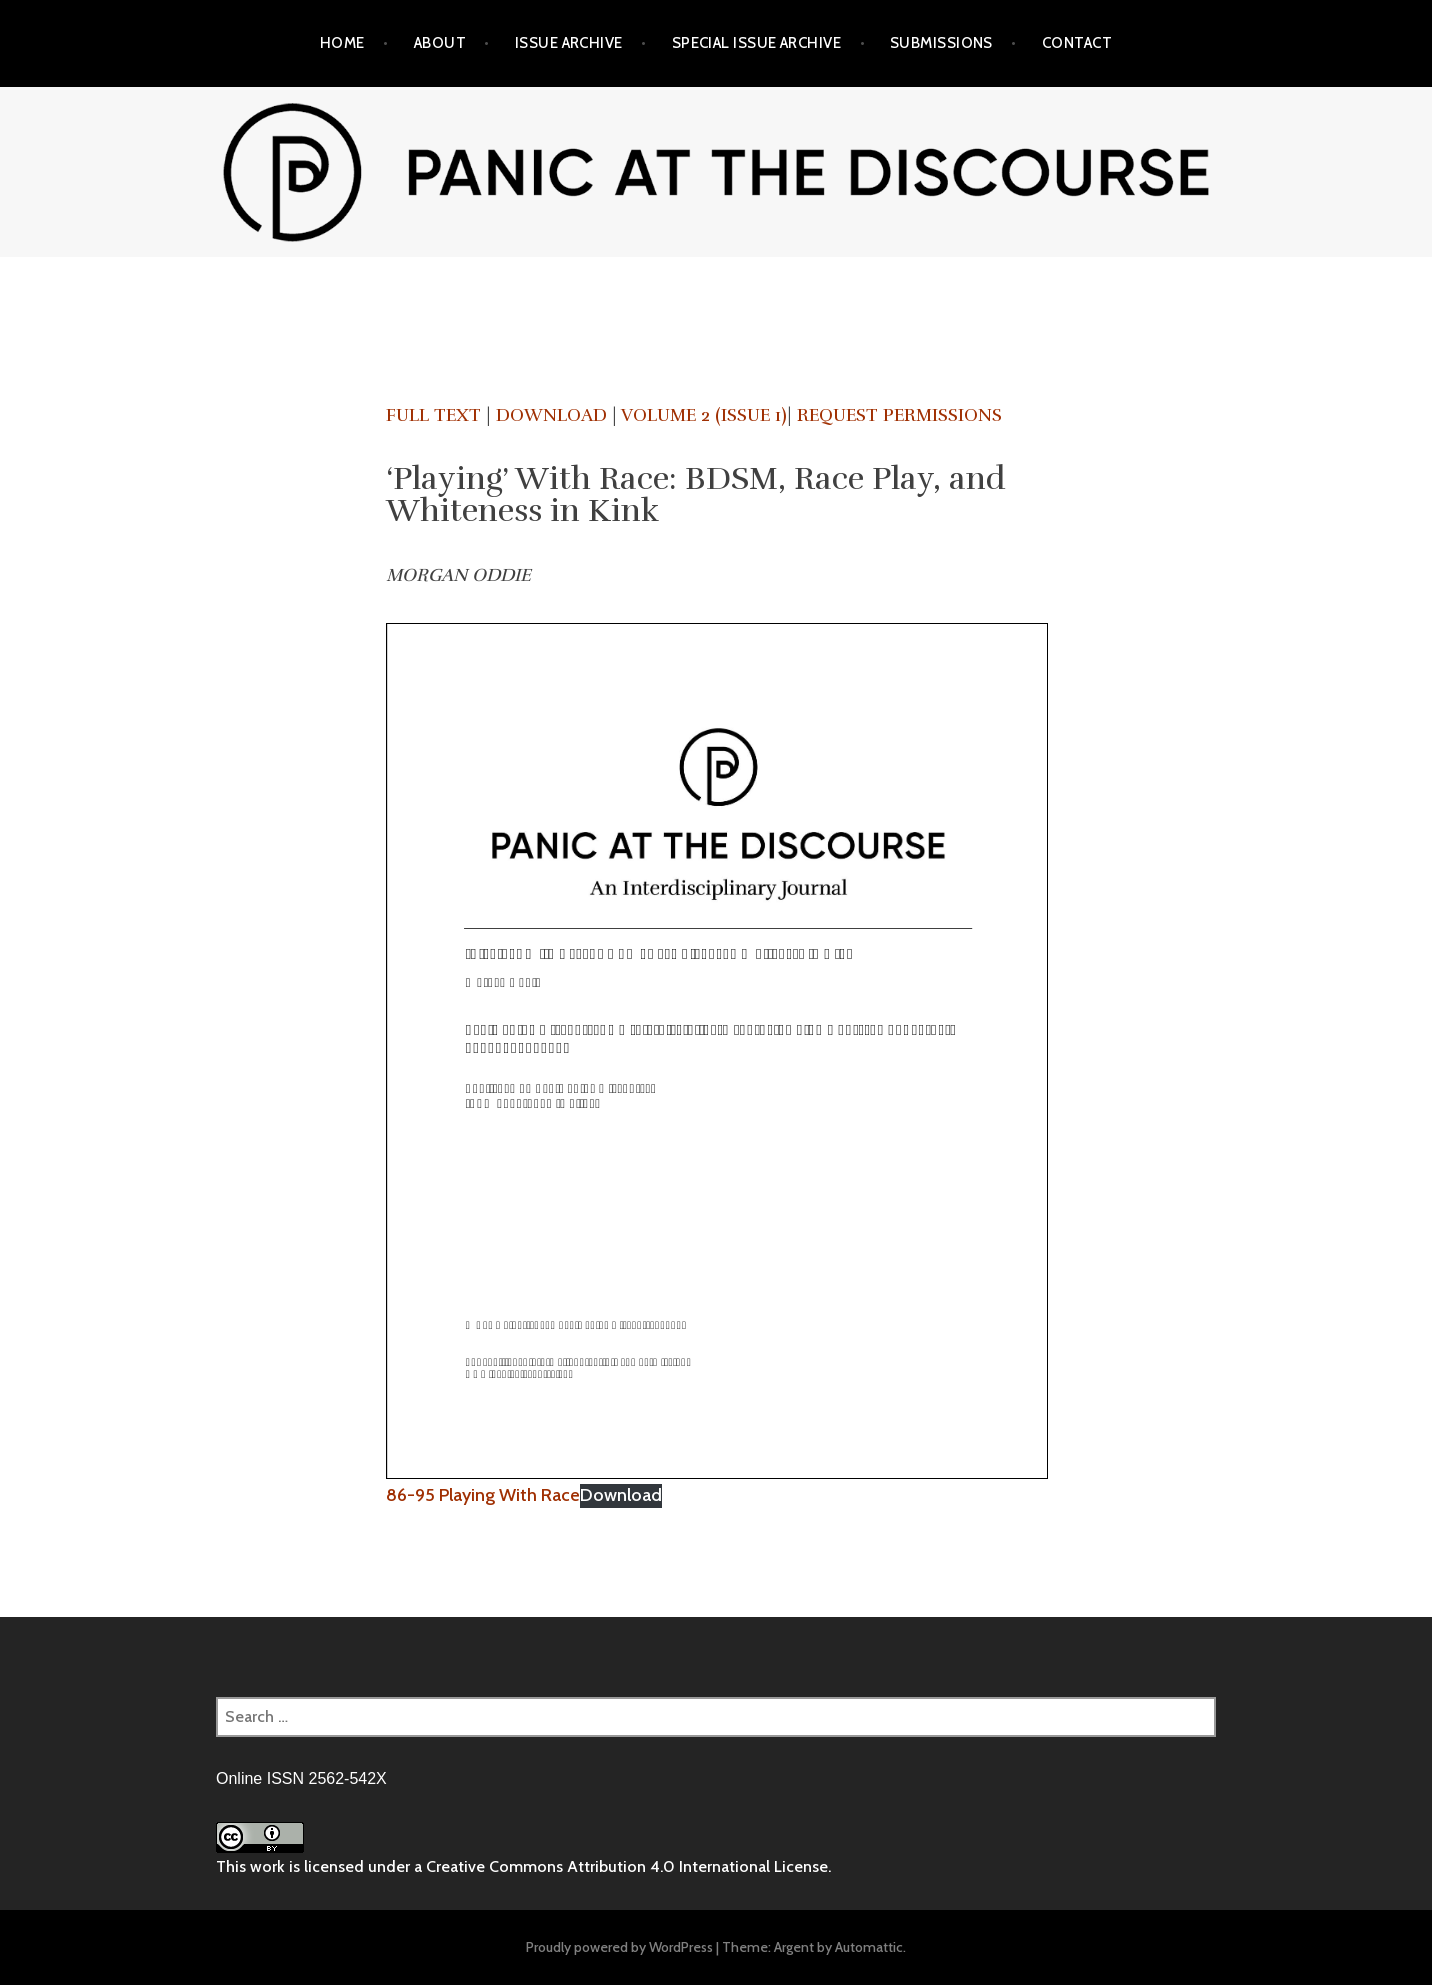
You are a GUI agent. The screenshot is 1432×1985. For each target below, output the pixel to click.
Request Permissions (899, 415)
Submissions (941, 43)
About (440, 43)
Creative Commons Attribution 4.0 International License (627, 1866)
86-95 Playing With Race (483, 1495)
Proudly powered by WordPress (619, 1947)
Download (551, 415)
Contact (1077, 43)
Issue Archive (569, 43)
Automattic (869, 1947)
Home (342, 43)
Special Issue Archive (756, 43)
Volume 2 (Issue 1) (704, 415)
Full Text (433, 415)
